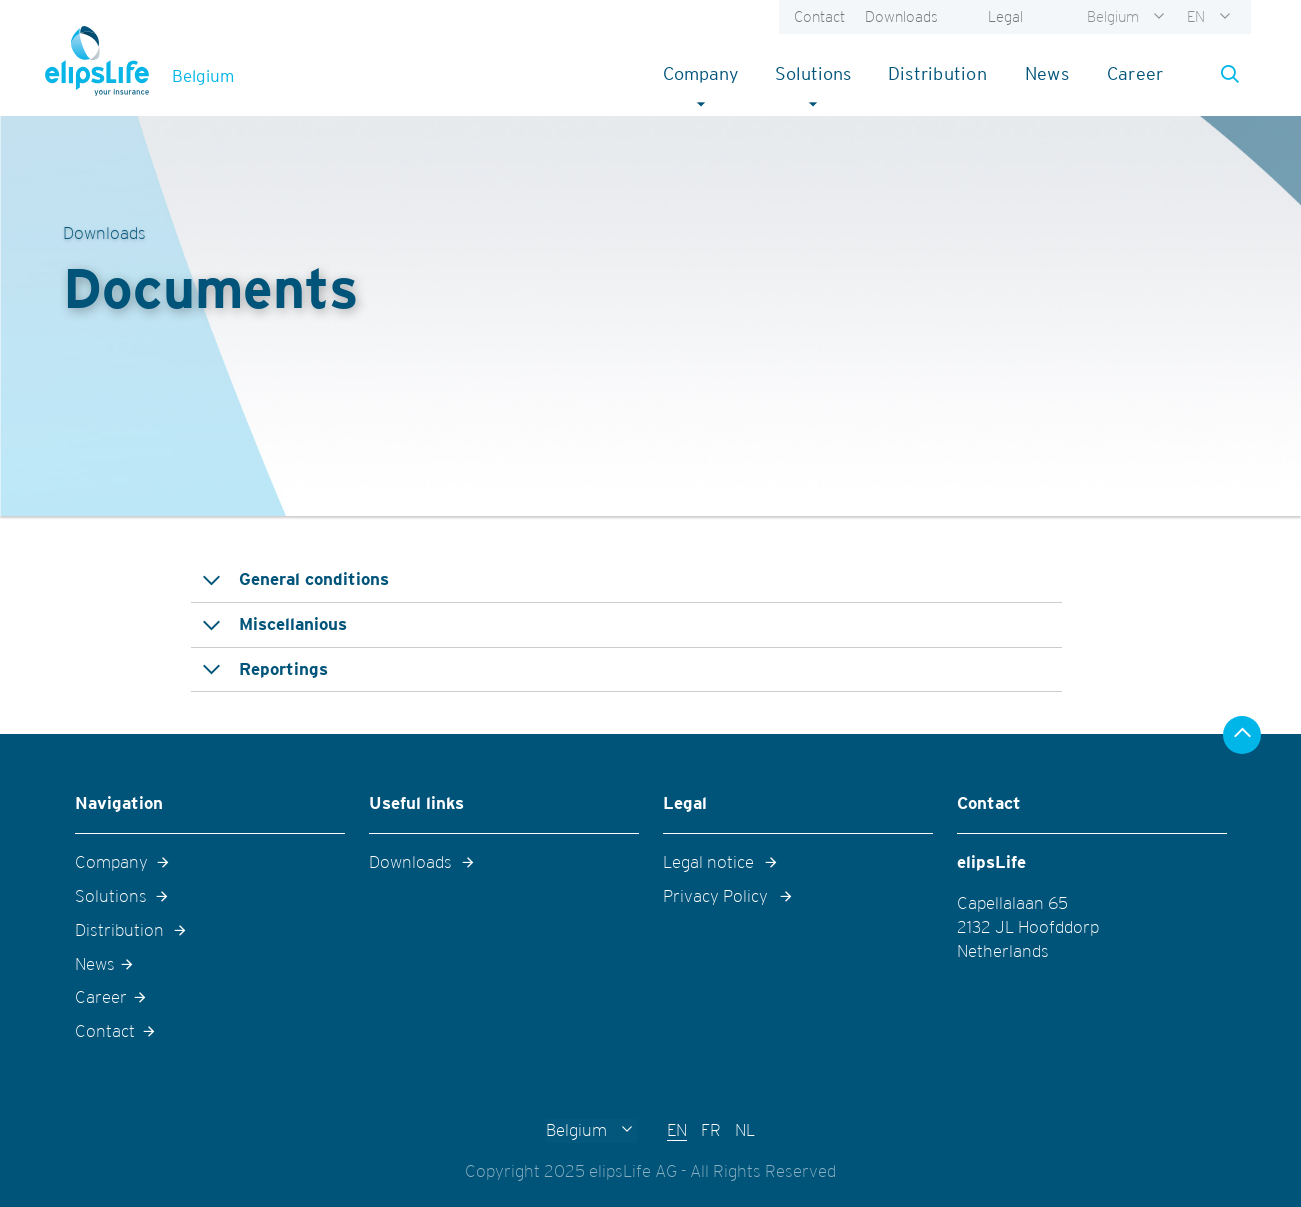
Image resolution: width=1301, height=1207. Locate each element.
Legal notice (708, 862)
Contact (819, 16)
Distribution (937, 73)
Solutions (821, 73)
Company (709, 73)
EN (1196, 16)
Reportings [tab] (283, 669)
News (1047, 73)
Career (1135, 73)
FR (711, 1130)
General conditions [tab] (314, 579)
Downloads (901, 16)
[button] (1224, 74)
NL (745, 1130)
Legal (1005, 16)
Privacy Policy (715, 896)
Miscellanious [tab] (293, 624)
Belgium (1113, 16)
